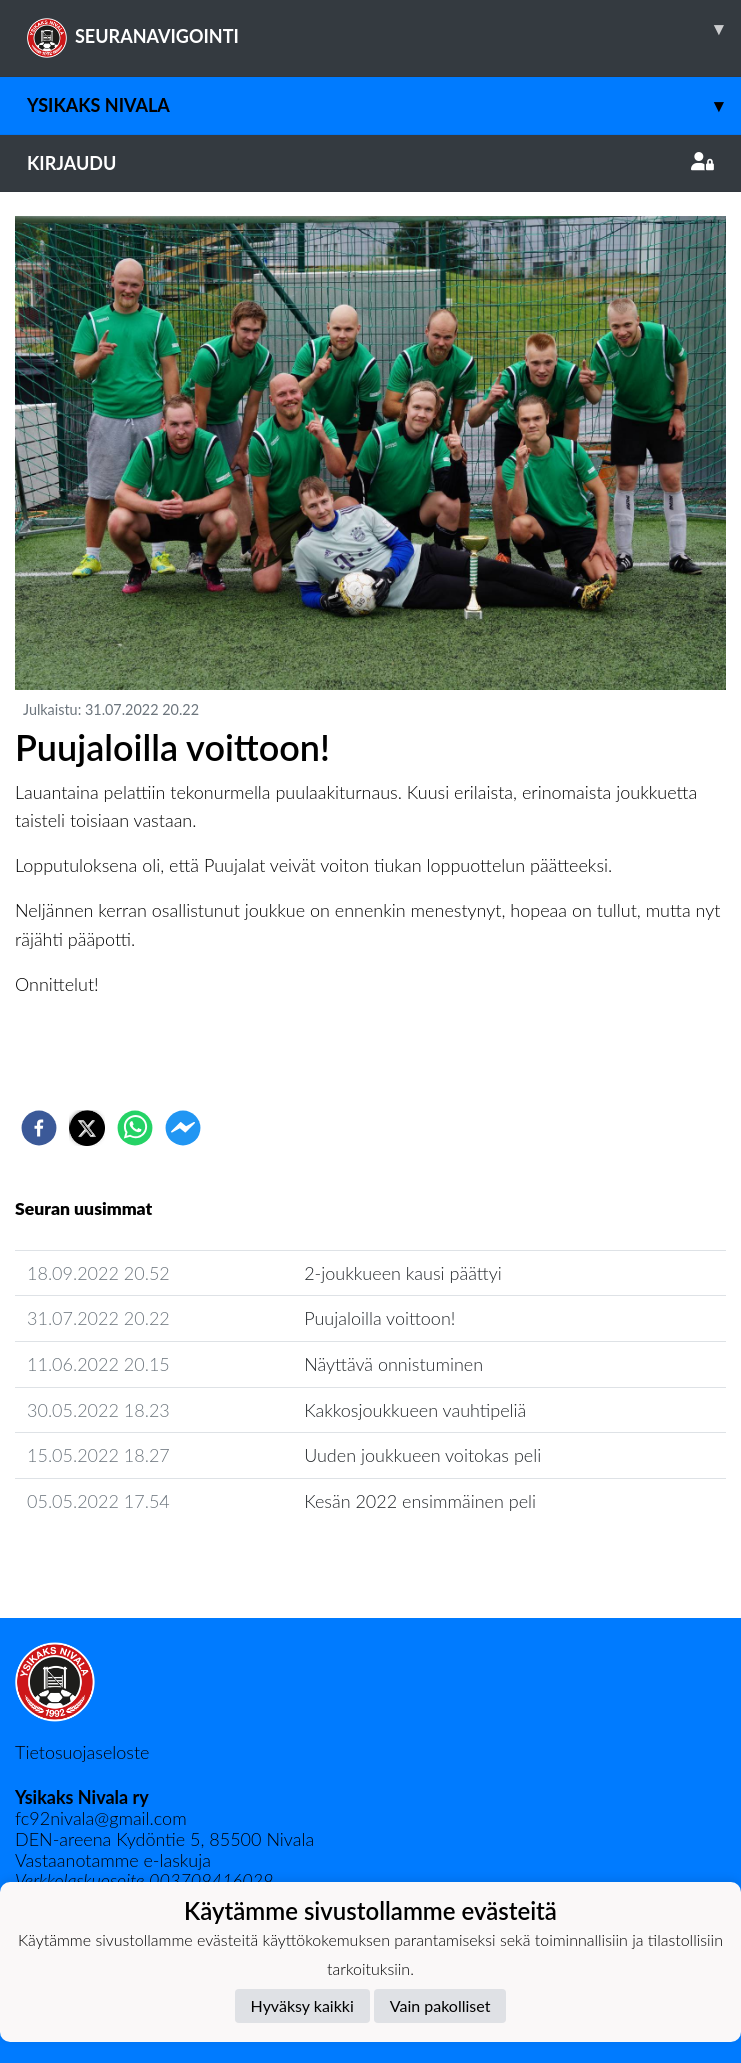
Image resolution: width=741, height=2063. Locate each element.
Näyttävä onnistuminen (393, 1364)
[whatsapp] (135, 1128)
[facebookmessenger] (183, 1128)
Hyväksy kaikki (302, 2005)
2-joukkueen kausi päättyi (403, 1273)
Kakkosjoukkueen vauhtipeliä (415, 1410)
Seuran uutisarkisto (103, 1558)
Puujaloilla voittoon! (379, 1318)
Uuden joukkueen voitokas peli (422, 1455)
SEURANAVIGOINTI (384, 29)
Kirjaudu (370, 163)
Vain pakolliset (440, 2005)
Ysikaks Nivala (384, 105)
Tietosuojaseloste (82, 1752)
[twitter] (87, 1128)
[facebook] (39, 1128)
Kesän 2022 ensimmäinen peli (420, 1501)
